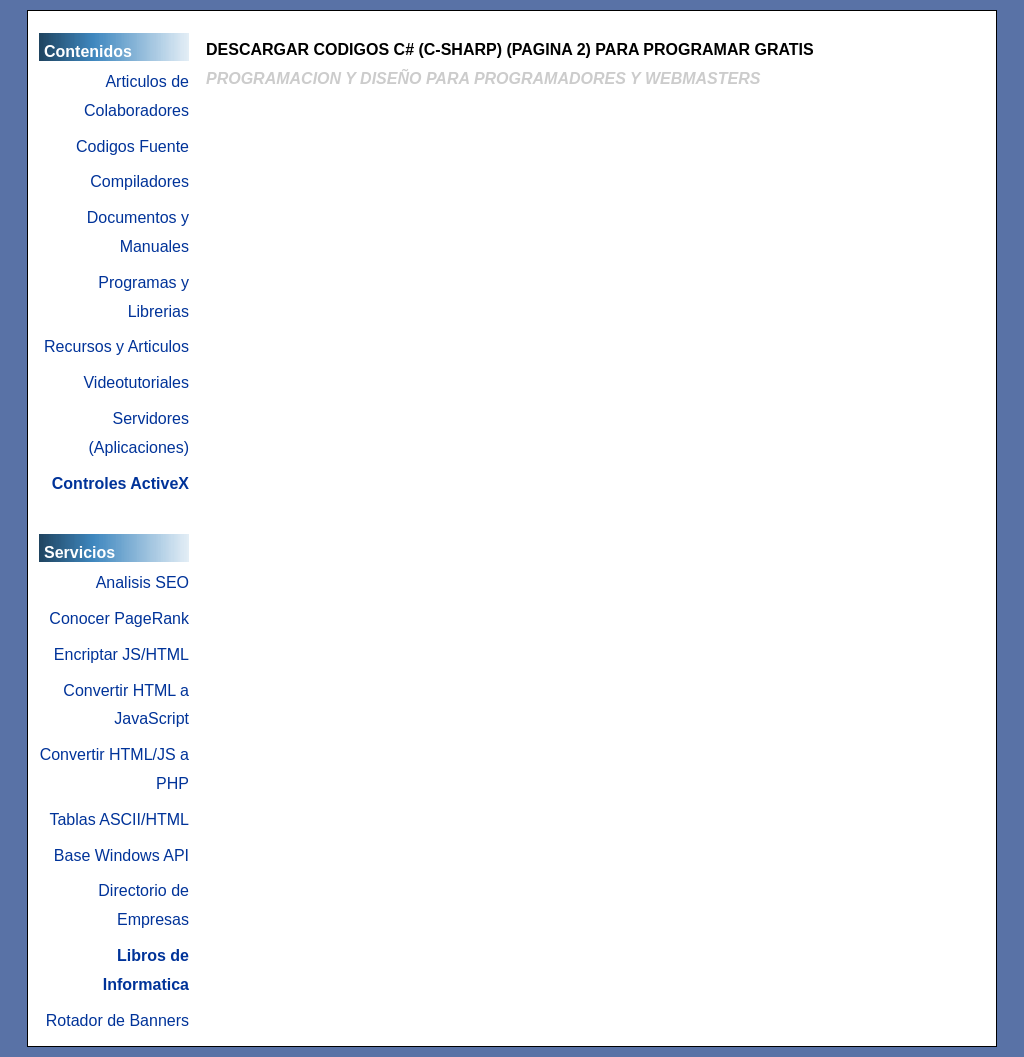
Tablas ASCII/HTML (119, 819)
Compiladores (139, 181)
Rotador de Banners (117, 1020)
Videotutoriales (136, 382)
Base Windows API (121, 855)
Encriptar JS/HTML (121, 654)
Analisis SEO (142, 582)
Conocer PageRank (119, 618)
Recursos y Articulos (116, 346)
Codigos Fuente (132, 146)
